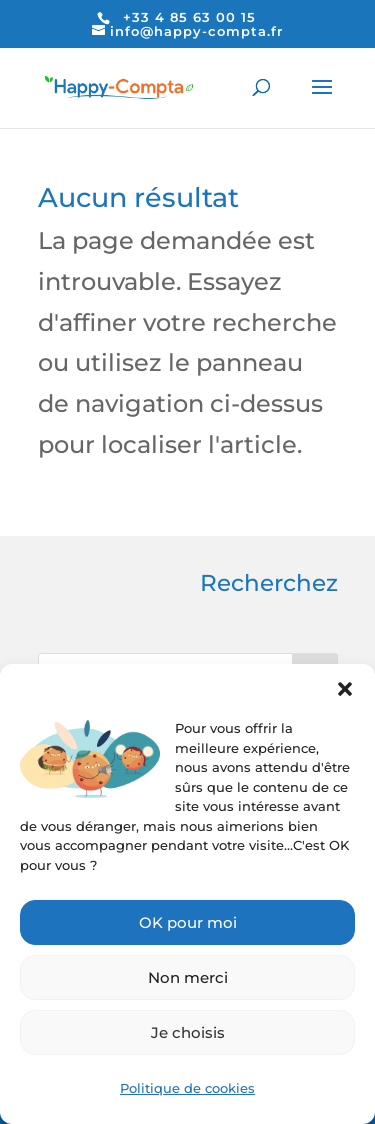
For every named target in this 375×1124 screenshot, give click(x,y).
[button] (345, 689)
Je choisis (188, 1032)
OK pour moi (188, 922)
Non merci (188, 977)
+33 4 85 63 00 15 (189, 17)
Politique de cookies (187, 1088)
